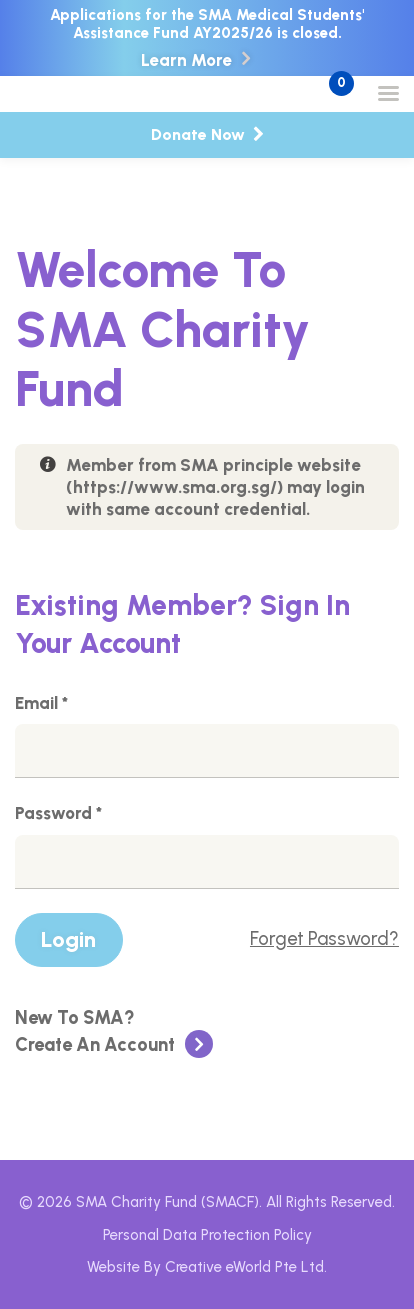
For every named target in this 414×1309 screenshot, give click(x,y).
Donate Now (207, 135)
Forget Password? (324, 939)
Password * (58, 814)
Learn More (186, 60)
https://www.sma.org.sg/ (175, 487)
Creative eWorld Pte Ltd (244, 1267)
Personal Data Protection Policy (207, 1235)
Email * (41, 704)
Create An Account (114, 1032)
